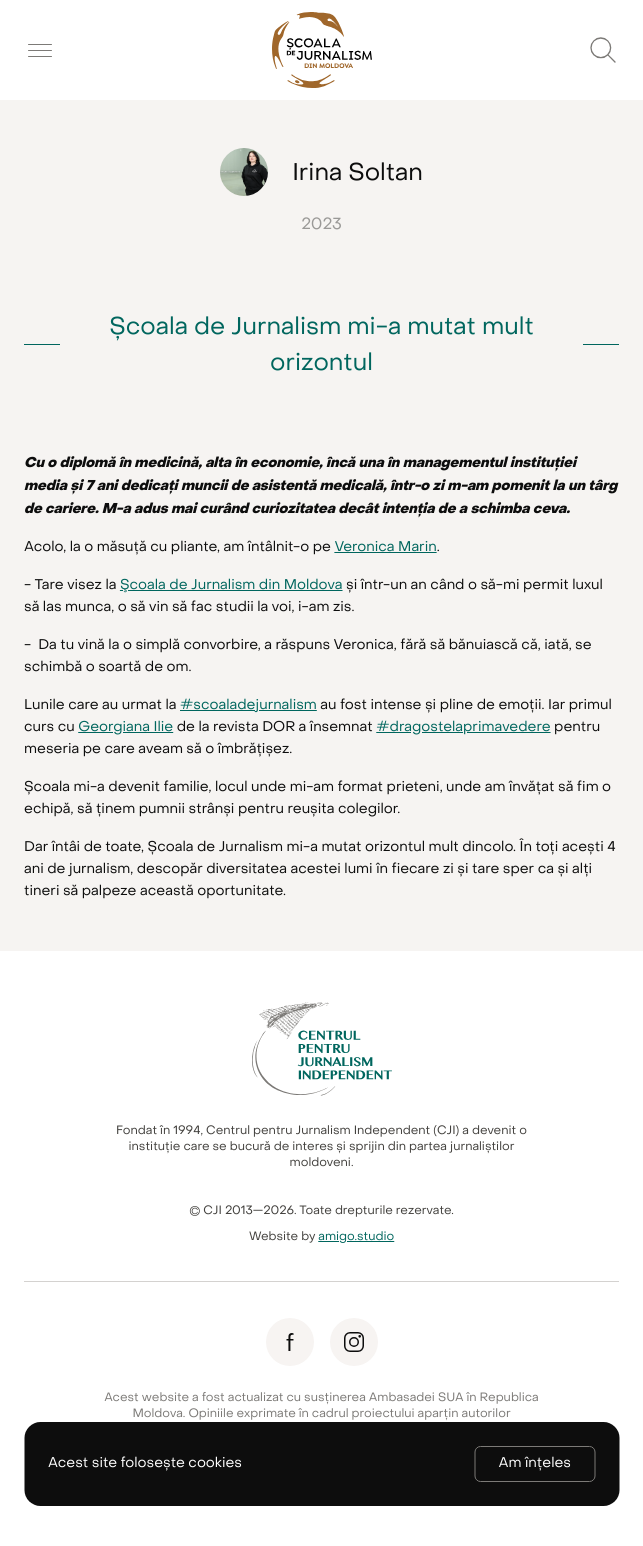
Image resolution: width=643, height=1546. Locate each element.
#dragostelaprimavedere (463, 727)
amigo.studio (356, 1237)
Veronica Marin (385, 547)
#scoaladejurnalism (248, 705)
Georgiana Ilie (125, 727)
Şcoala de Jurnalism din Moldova (231, 585)
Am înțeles (535, 1463)
